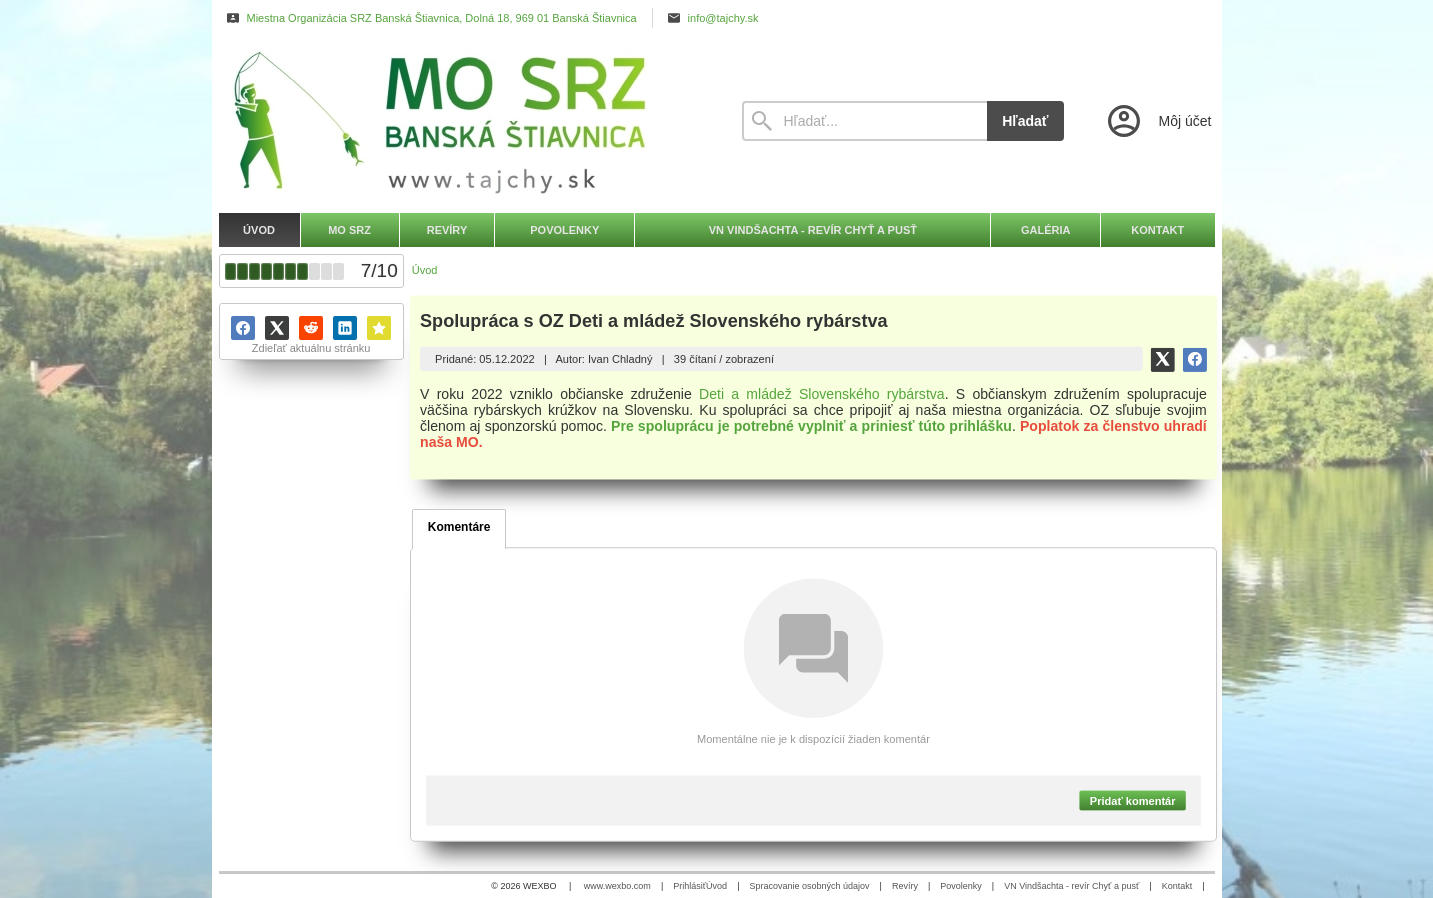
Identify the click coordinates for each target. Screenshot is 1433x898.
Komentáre (459, 527)
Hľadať (1025, 121)
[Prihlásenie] (1158, 121)
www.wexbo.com (617, 886)
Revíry (905, 886)
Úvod (716, 886)
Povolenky (961, 886)
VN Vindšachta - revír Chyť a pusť (1071, 886)
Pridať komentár (1133, 800)
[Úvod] (462, 121)
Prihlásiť (689, 886)
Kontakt (1177, 886)
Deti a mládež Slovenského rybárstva (822, 394)
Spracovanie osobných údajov (809, 886)
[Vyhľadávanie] (865, 121)
